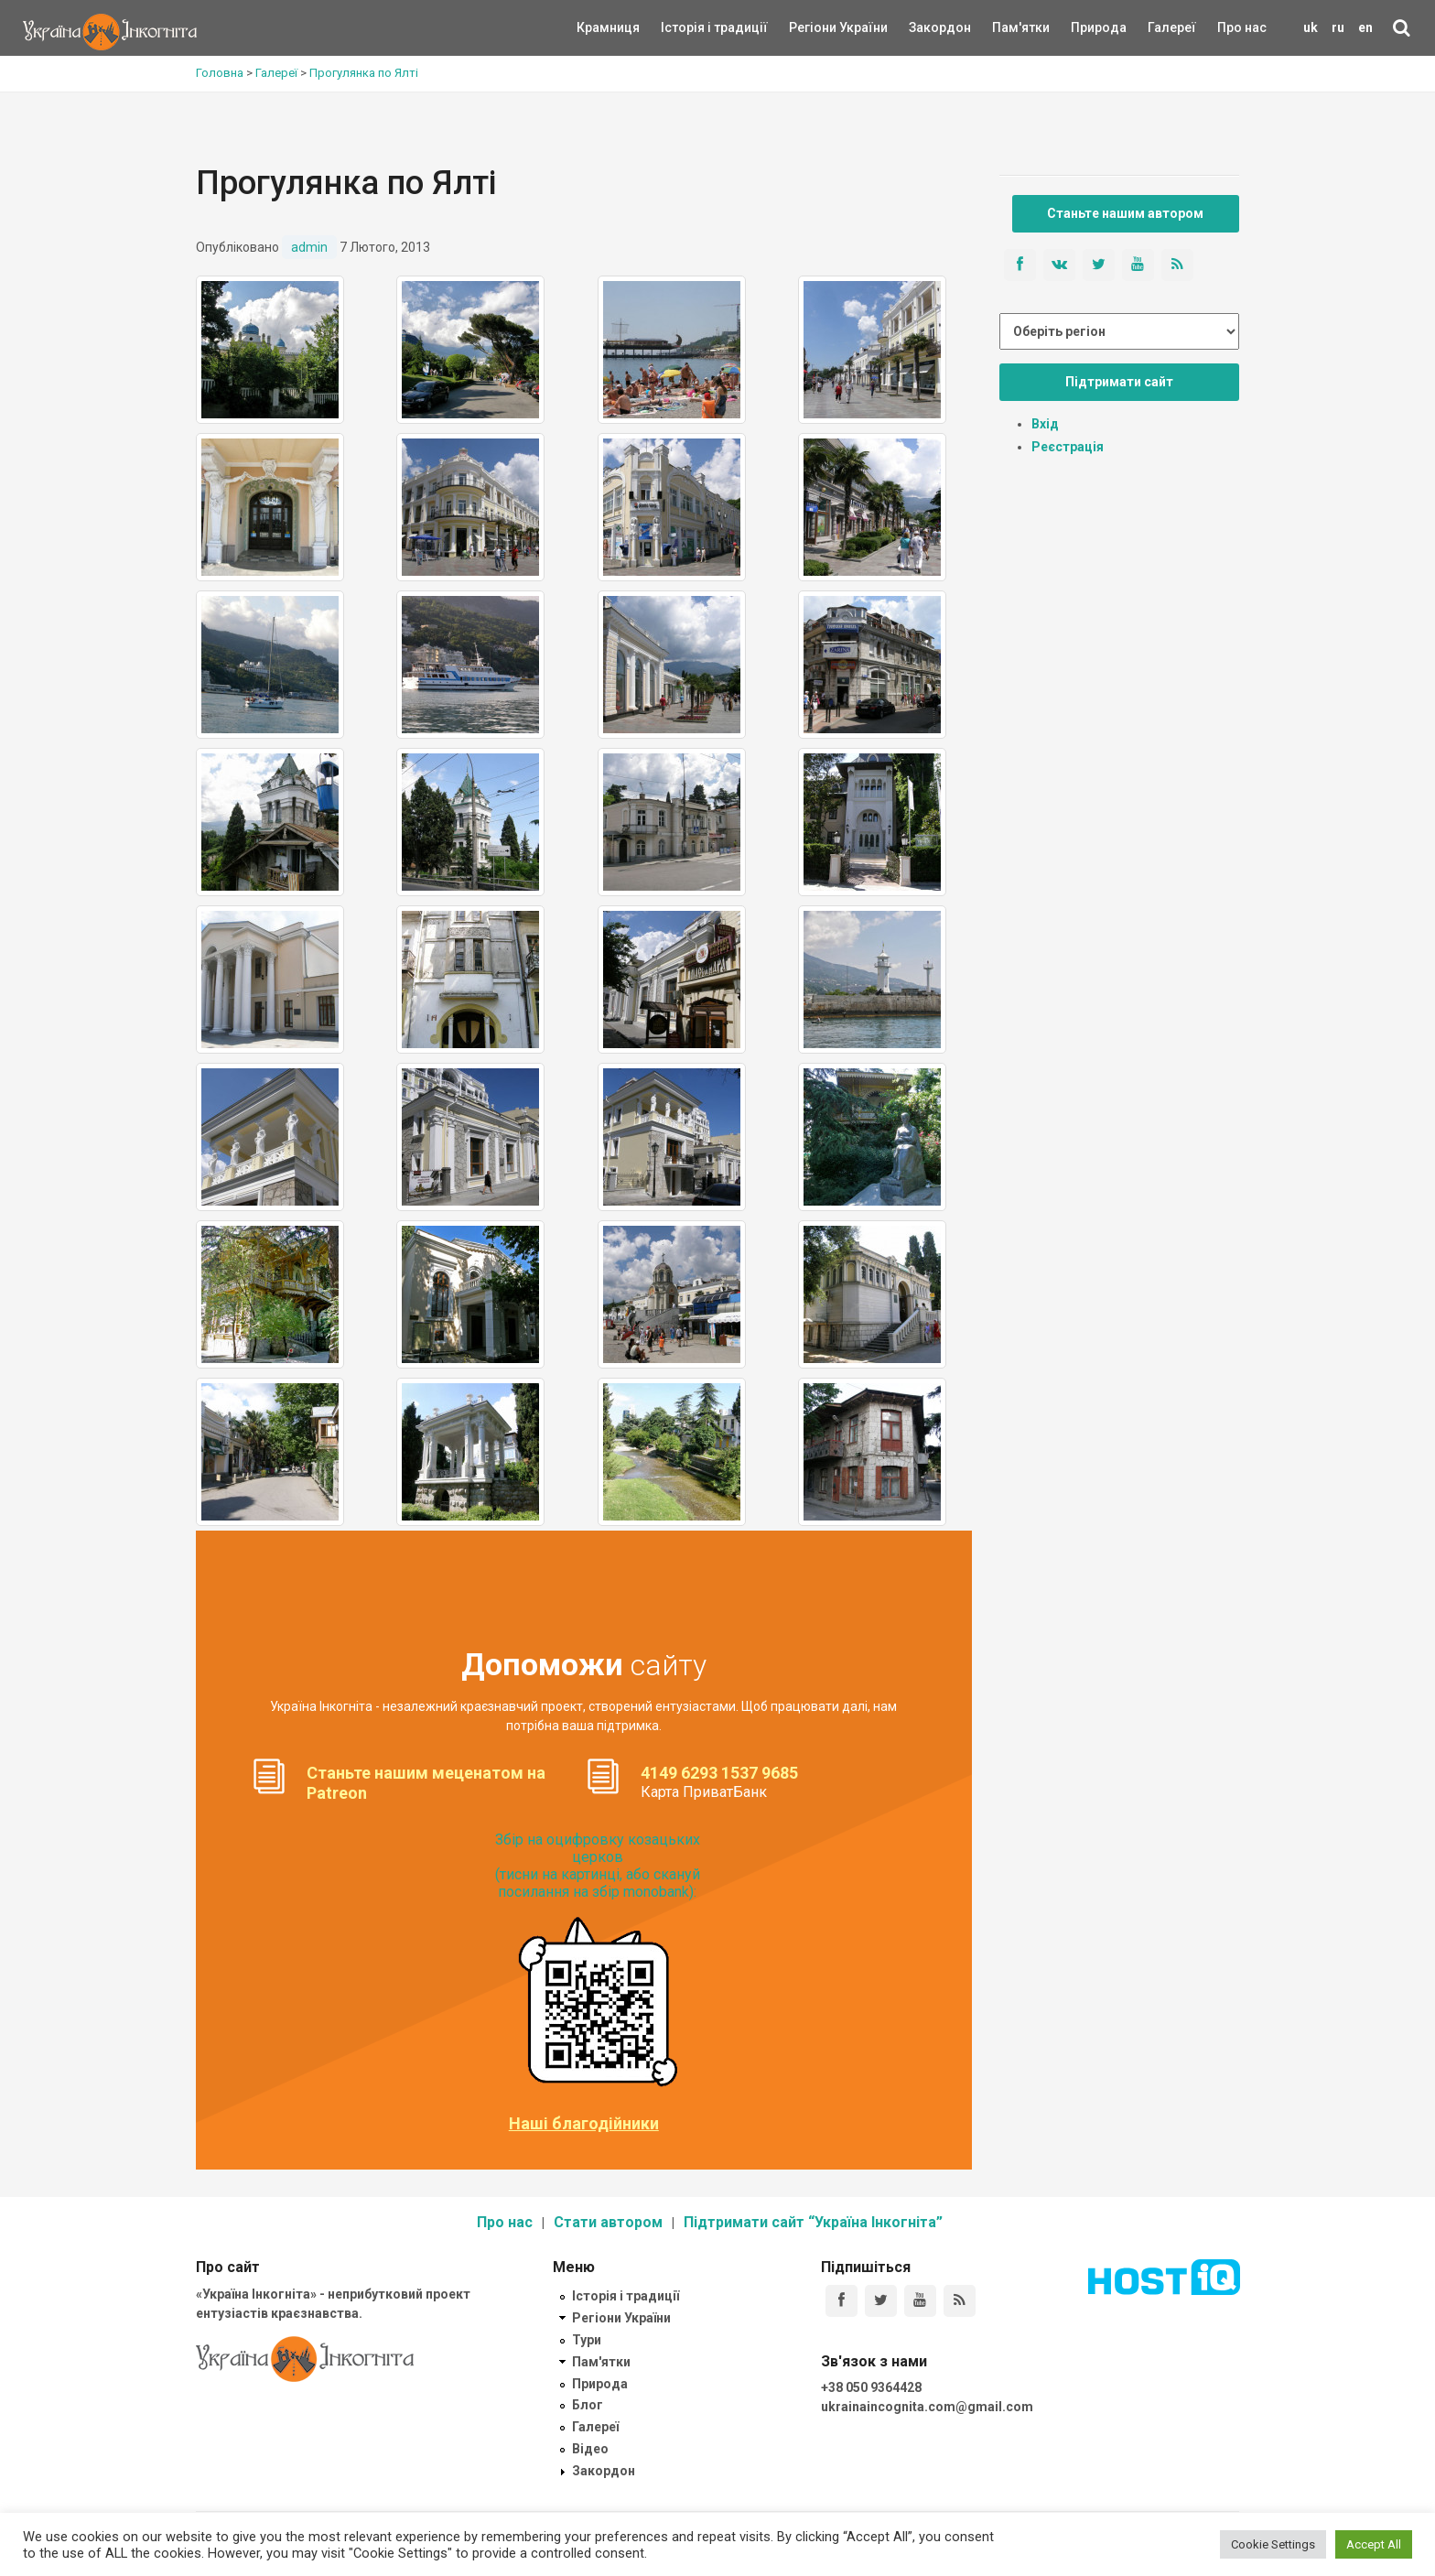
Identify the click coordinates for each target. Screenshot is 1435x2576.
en (1365, 27)
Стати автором (608, 2222)
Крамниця (608, 27)
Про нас (1242, 27)
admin (309, 247)
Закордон (924, 27)
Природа (1085, 27)
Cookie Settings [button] (1273, 2544)
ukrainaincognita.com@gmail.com (927, 2406)
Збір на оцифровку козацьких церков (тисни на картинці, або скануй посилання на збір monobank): (597, 1866)
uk (1310, 27)
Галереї (1172, 27)
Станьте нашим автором (1125, 213)
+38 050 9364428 (871, 2387)
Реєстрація (1067, 446)
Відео (590, 2448)
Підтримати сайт (1119, 381)
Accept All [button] (1373, 2544)
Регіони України (813, 27)
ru (1338, 27)
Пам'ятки (1006, 27)
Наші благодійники (584, 2124)
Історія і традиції (688, 27)
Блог (587, 2404)
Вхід (1045, 424)
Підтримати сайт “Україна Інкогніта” (813, 2222)
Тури (586, 2339)
